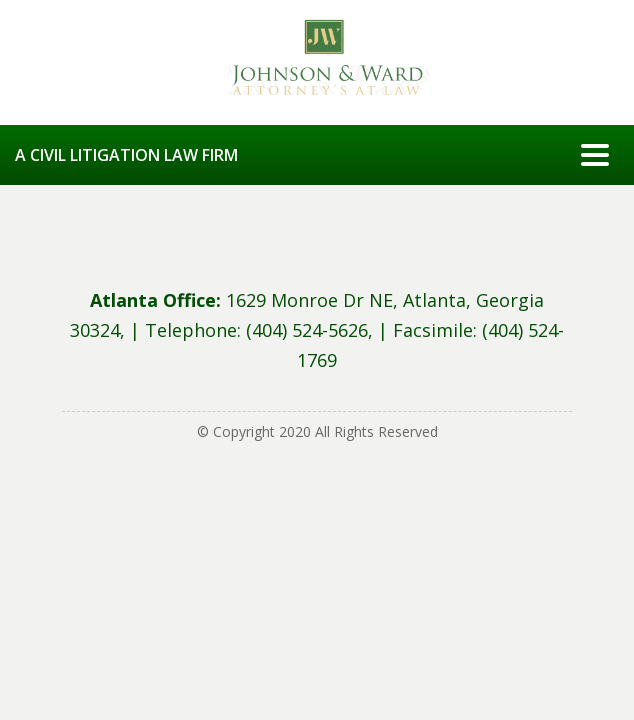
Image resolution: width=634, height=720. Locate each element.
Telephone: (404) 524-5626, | (269, 330)
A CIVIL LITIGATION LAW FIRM (126, 155)
